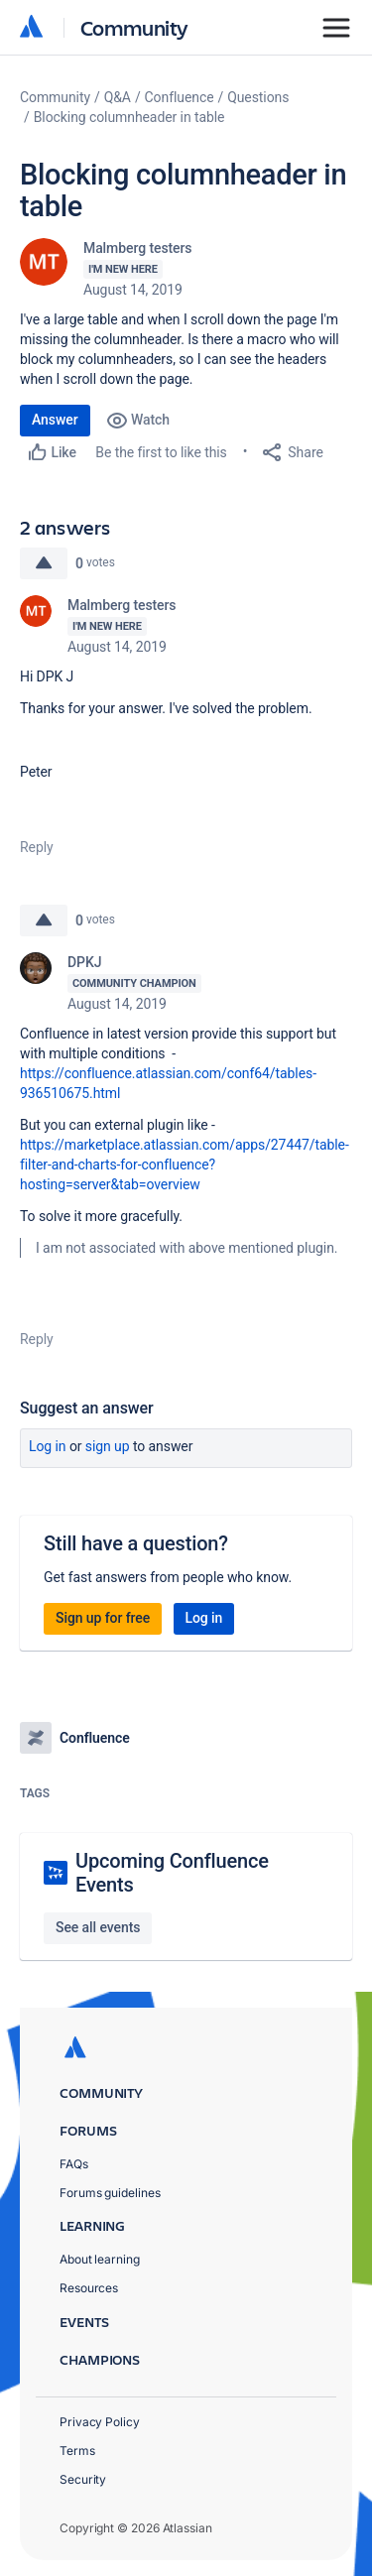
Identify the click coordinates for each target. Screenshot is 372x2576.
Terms (77, 2450)
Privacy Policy (100, 2421)
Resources (89, 2287)
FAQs (74, 2163)
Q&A (117, 97)
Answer (55, 420)
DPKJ (84, 962)
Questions (258, 97)
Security (83, 2479)
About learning (100, 2259)
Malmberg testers (137, 248)
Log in (47, 1446)
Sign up (107, 1446)
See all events (98, 1927)
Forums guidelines (110, 2192)
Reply (37, 847)
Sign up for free (103, 1618)
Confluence (179, 97)
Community (134, 27)
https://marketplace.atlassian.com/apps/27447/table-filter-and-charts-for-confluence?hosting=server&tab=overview (184, 1164)
